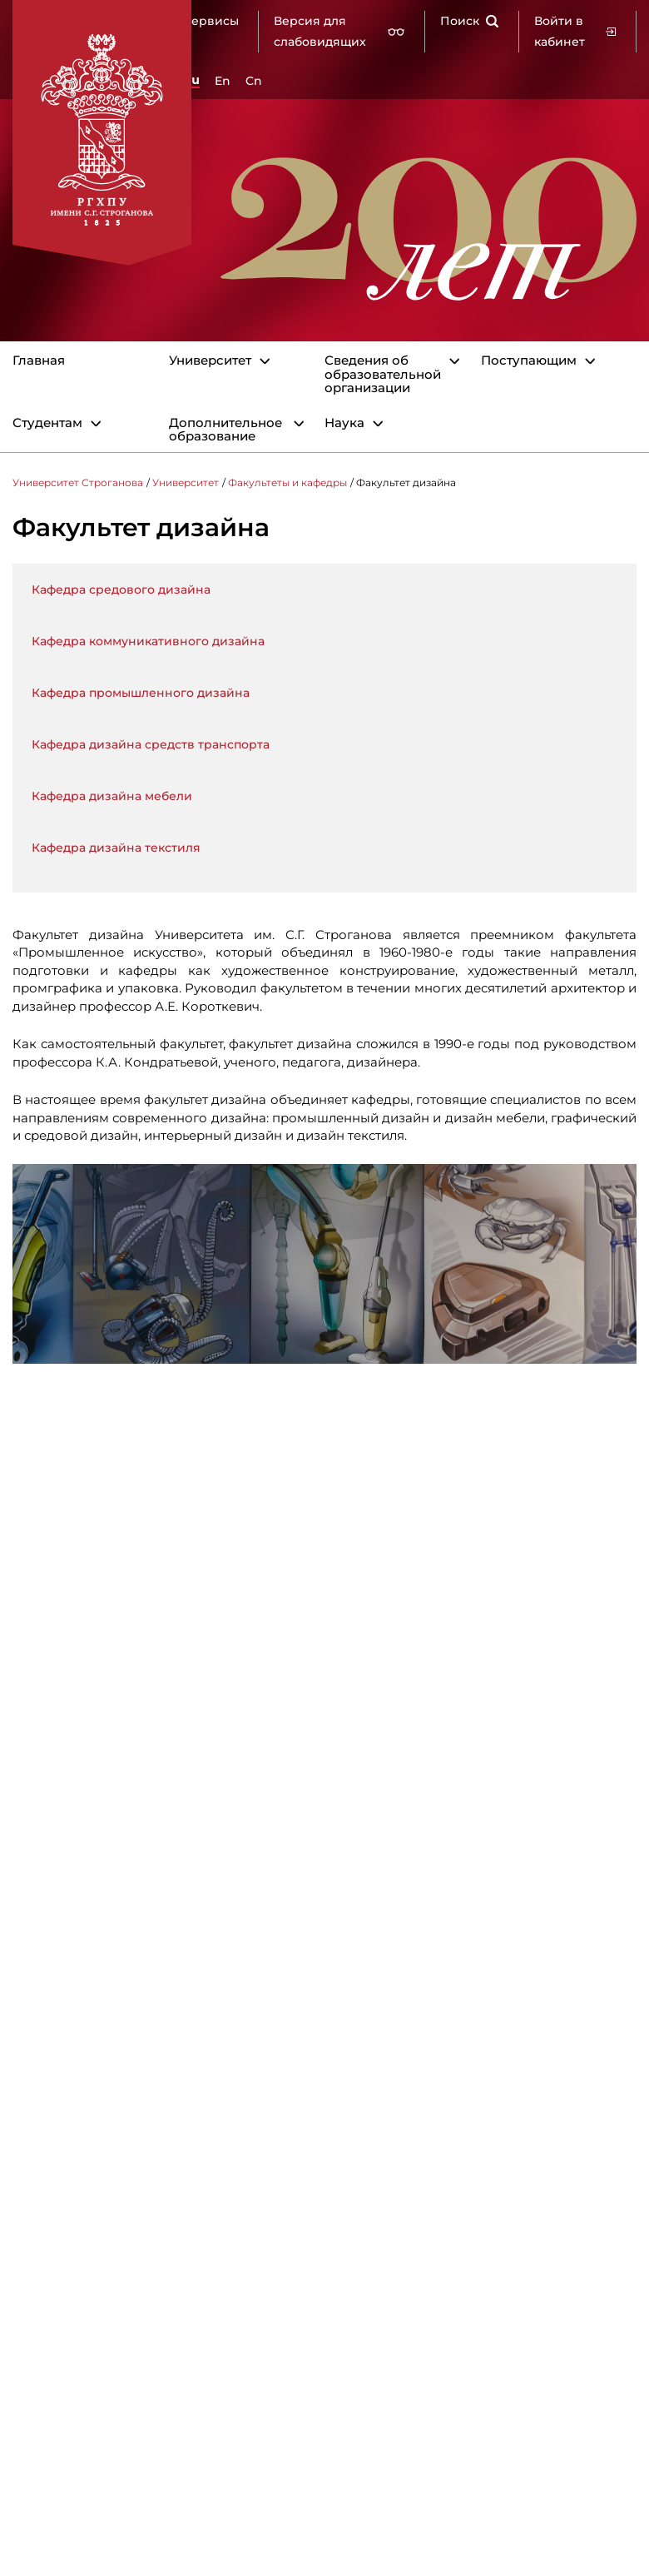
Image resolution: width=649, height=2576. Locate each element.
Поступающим (529, 361)
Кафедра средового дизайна (121, 589)
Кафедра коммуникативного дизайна (148, 641)
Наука (344, 423)
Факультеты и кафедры (287, 482)
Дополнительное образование (225, 430)
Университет (210, 361)
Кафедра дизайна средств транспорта (151, 744)
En (222, 80)
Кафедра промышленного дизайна (141, 692)
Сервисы (211, 20)
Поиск (469, 20)
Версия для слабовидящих (339, 31)
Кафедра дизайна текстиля (116, 847)
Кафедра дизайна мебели (112, 795)
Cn (253, 80)
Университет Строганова (77, 482)
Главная (38, 361)
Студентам (47, 423)
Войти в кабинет (575, 31)
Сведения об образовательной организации (382, 374)
